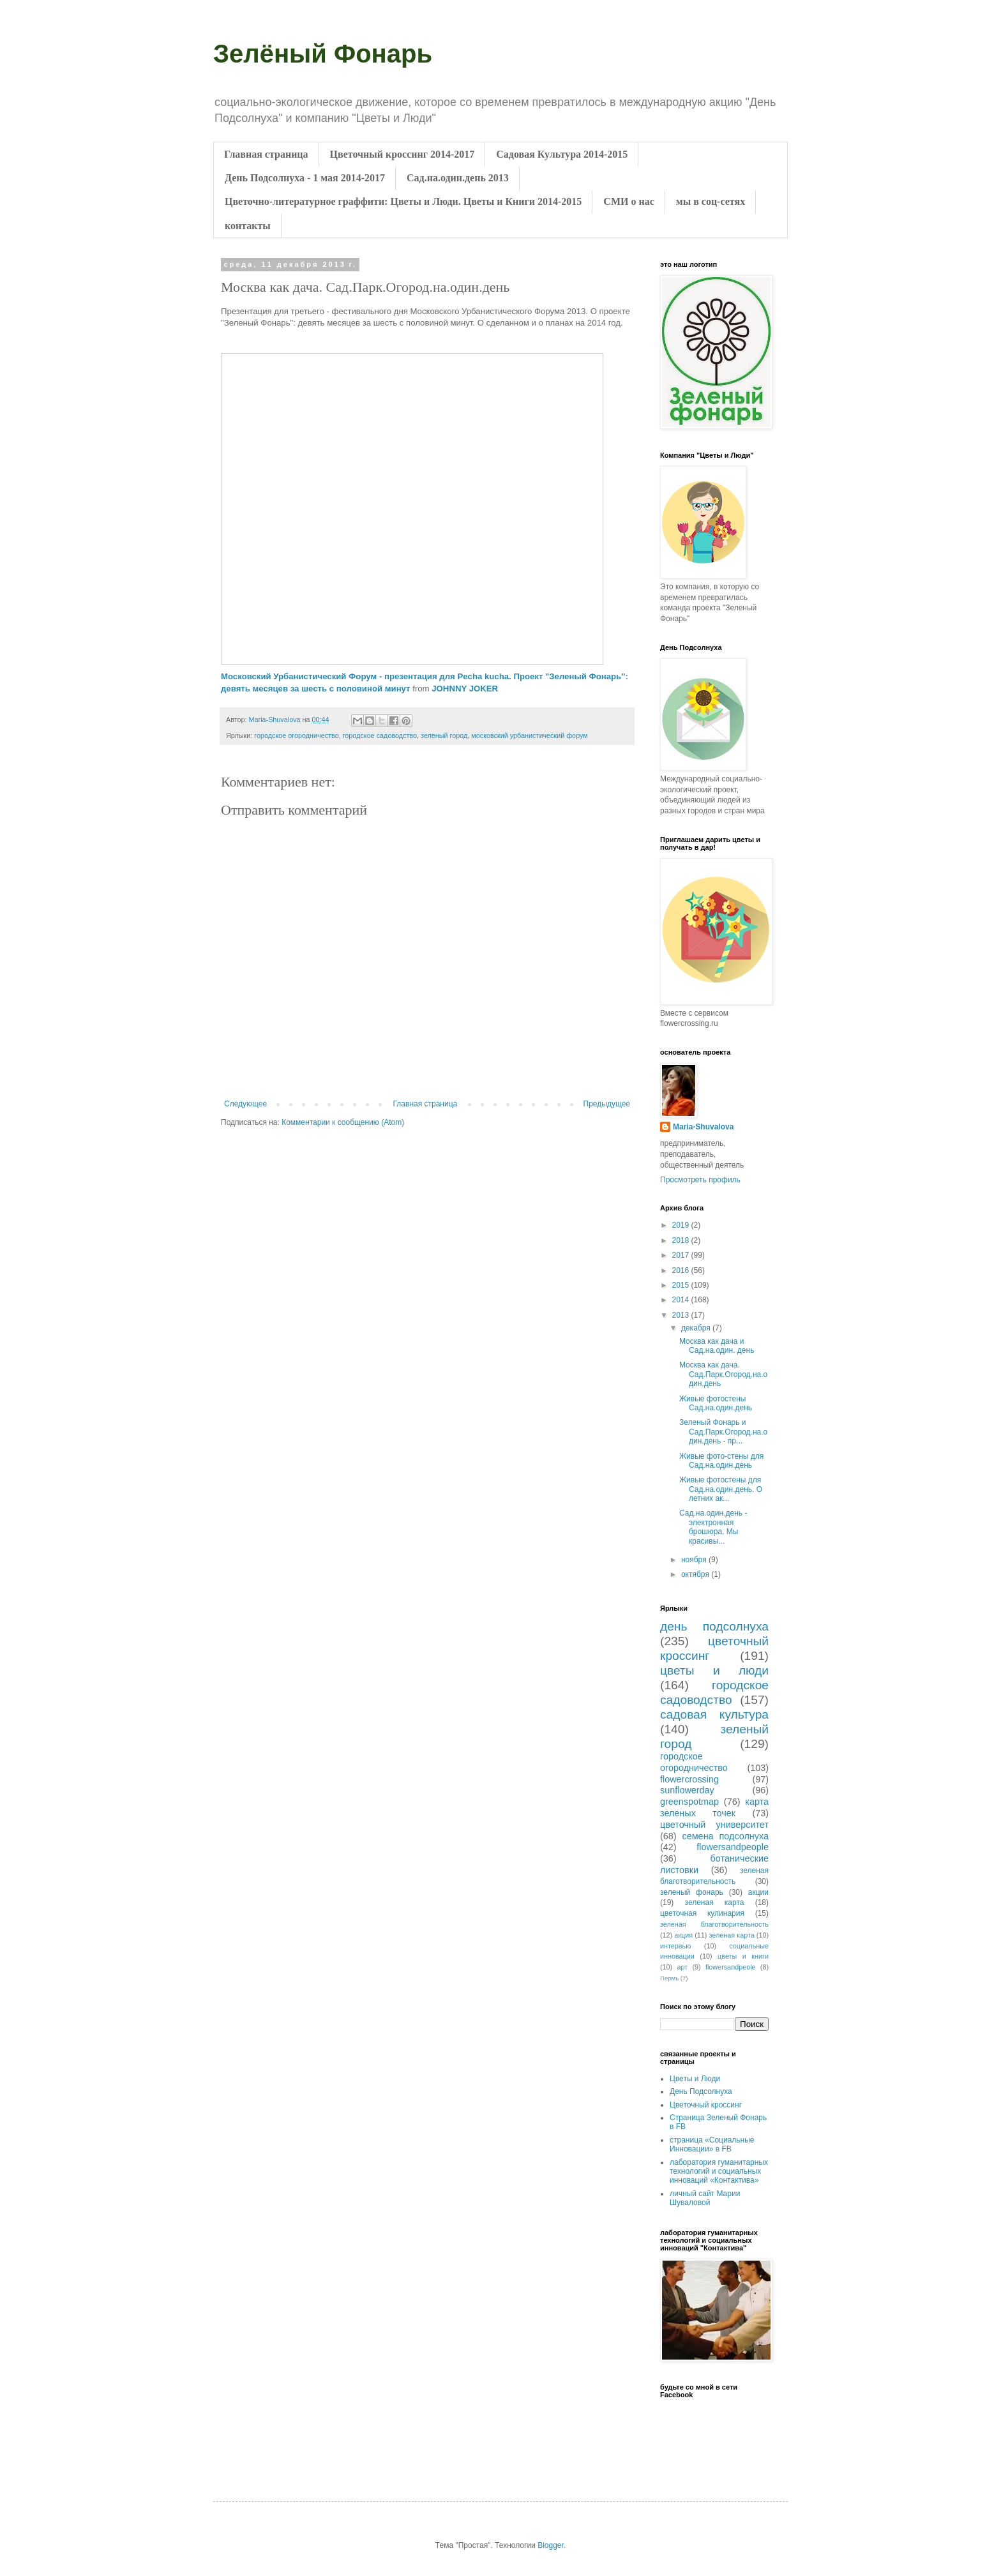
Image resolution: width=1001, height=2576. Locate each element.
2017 (681, 1255)
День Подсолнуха (701, 2091)
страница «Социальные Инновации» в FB (712, 2144)
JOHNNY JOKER (465, 688)
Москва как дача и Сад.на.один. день (716, 1346)
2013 (681, 1315)
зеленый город (444, 735)
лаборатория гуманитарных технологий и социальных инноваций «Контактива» (719, 2171)
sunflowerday (687, 1790)
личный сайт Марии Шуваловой (705, 2198)
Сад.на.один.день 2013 (458, 177)
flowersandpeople (732, 1847)
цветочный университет (714, 1824)
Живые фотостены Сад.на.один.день (715, 1403)
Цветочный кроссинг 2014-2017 (402, 154)
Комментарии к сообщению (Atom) (343, 1122)
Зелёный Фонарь (322, 54)
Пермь (669, 1978)
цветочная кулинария (702, 1913)
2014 (681, 1299)
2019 (681, 1225)
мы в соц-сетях (710, 201)
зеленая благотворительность (714, 1924)
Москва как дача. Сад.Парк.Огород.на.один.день (723, 1374)
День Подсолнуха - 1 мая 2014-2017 (305, 177)
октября (696, 1574)
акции (758, 1892)
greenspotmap (689, 1801)
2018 (681, 1240)
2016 (681, 1270)
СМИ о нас (628, 201)
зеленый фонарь (691, 1892)
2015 (681, 1285)
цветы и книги (743, 1956)
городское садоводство (380, 735)
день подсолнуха (714, 1626)
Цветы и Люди (695, 2078)
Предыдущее (606, 1103)
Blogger (551, 2545)
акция (683, 1935)
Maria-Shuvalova (703, 1126)
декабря (696, 1327)
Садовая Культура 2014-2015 (562, 154)
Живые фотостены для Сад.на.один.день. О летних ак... (720, 1489)
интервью (675, 1946)
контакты (248, 225)
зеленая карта (714, 1902)
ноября (695, 1559)
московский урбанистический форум (529, 735)
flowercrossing (689, 1779)
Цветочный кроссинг (706, 2104)
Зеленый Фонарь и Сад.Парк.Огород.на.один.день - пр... (723, 1431)
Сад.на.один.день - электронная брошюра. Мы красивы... (713, 1527)
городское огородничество (296, 735)
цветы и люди (714, 1670)
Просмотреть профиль (700, 1179)
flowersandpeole (730, 1967)
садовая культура (714, 1714)
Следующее (245, 1103)
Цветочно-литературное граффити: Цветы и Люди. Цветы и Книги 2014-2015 (403, 201)
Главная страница (266, 154)
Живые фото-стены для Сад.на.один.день (721, 1461)
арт (682, 1967)
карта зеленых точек (714, 1807)
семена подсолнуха (725, 1836)
